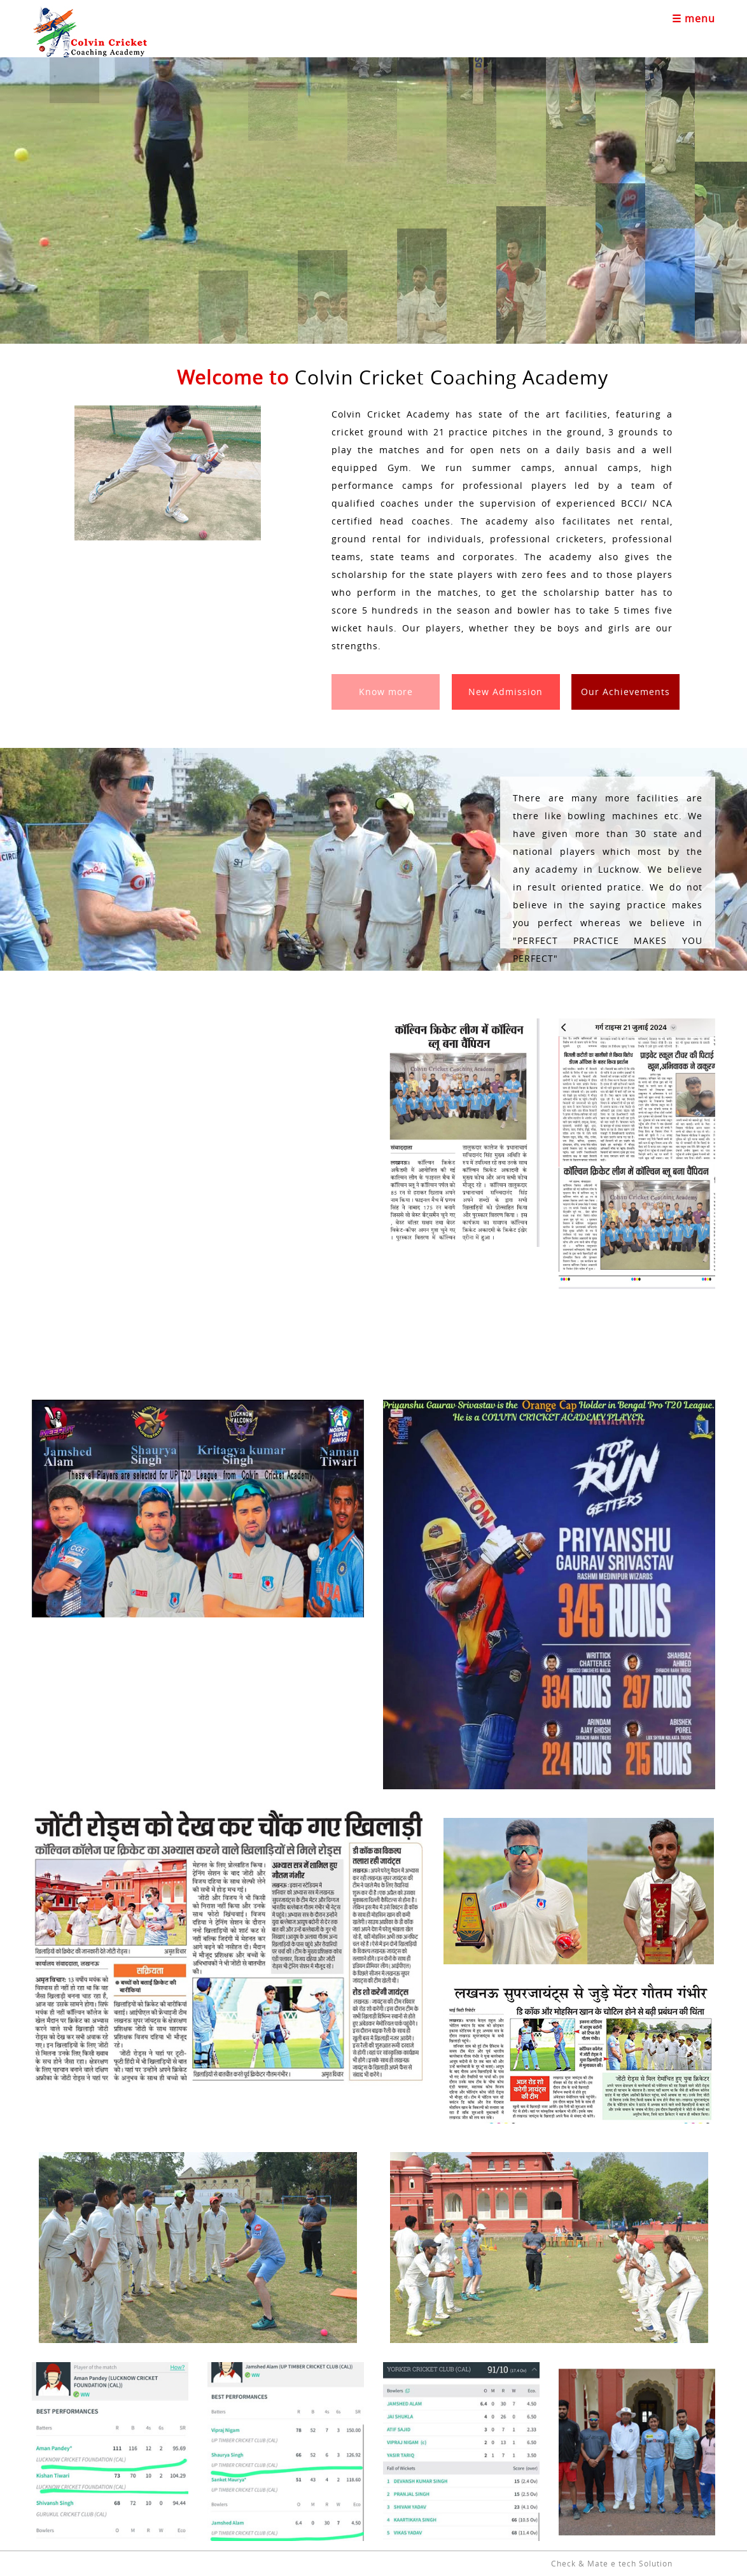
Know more (386, 692)
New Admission (505, 692)
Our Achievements (625, 692)
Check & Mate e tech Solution (612, 2563)
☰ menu (693, 18)
